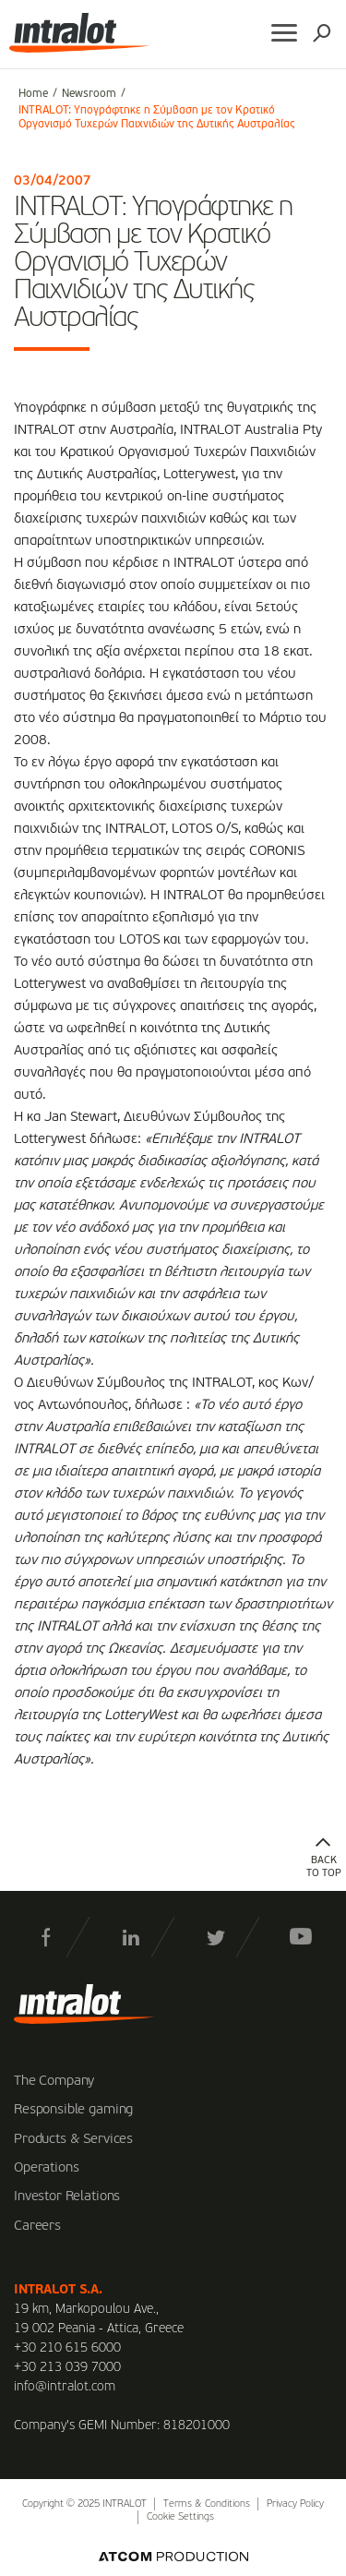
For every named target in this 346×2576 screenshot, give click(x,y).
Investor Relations (67, 2196)
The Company (54, 2081)
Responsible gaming (73, 2109)
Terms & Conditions (206, 2504)
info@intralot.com (64, 2386)
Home (33, 94)
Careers (37, 2226)
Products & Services (73, 2139)
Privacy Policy (295, 2504)
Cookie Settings (180, 2517)
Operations (46, 2167)
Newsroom (89, 94)
